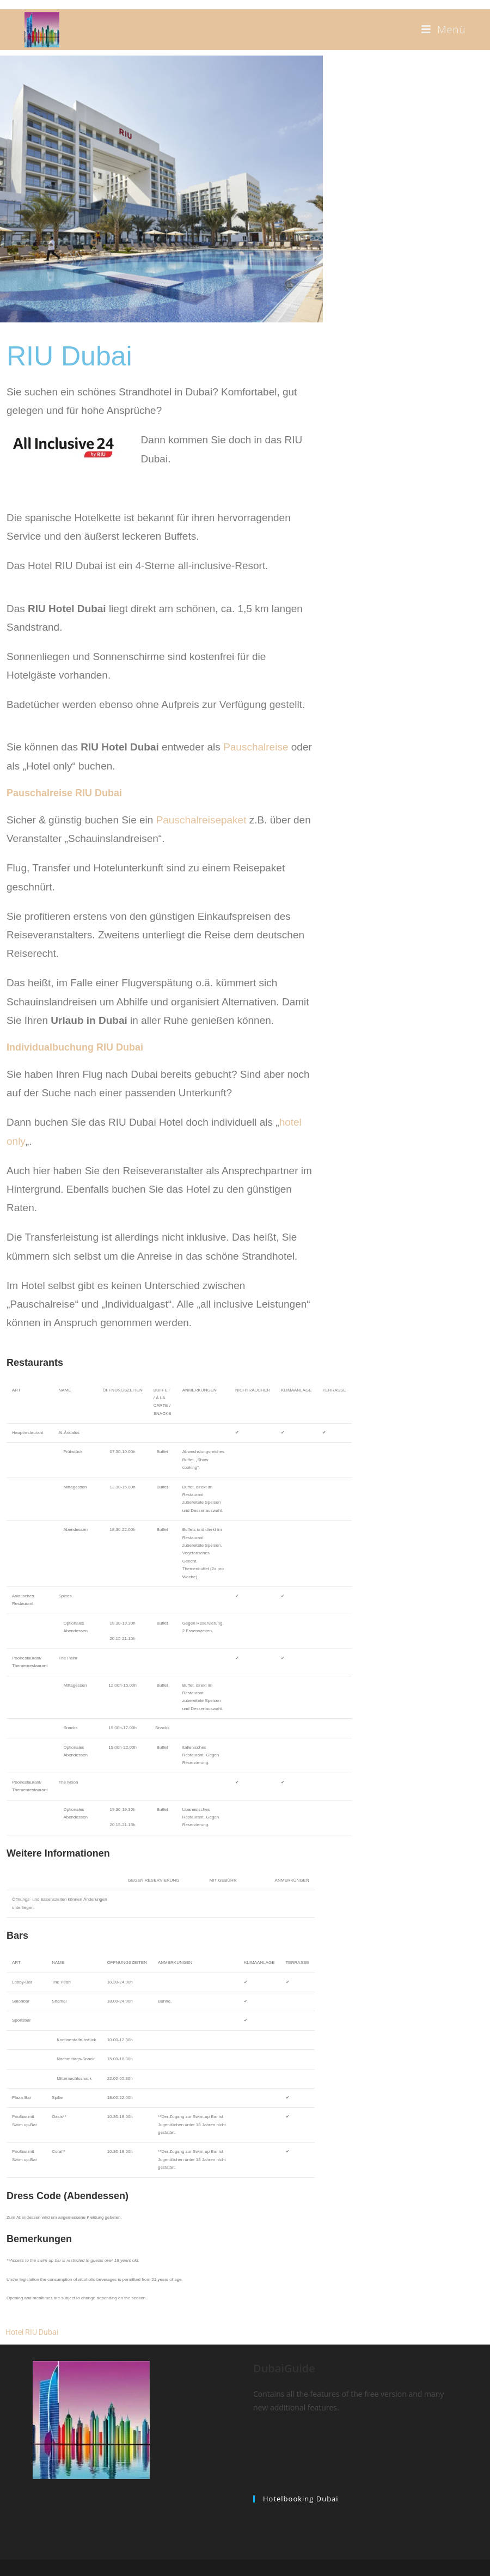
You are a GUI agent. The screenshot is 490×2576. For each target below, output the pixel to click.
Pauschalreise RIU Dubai (64, 793)
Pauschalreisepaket (201, 820)
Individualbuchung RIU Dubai (75, 1047)
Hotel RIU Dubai (31, 2332)
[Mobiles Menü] (443, 29)
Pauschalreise (255, 747)
